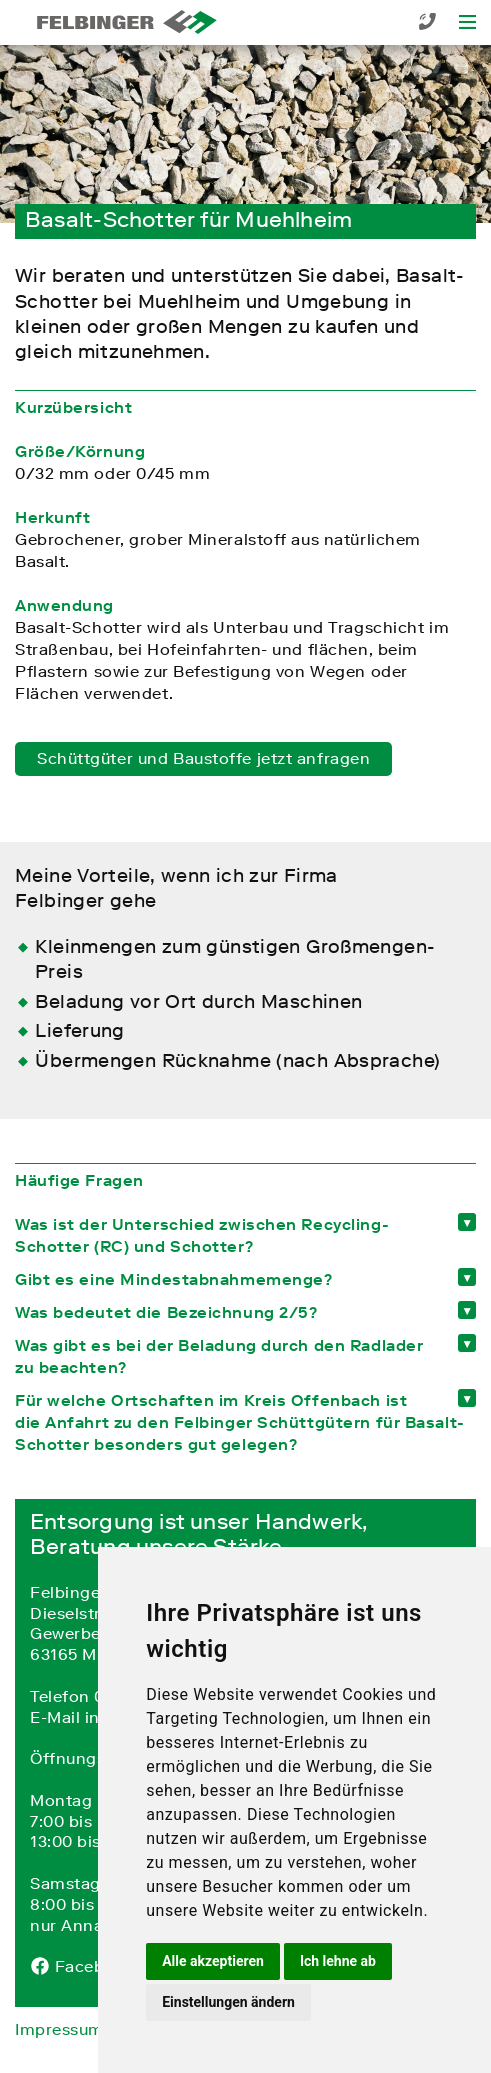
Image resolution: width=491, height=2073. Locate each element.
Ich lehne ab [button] (338, 1961)
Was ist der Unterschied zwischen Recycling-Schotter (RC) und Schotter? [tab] (202, 1235)
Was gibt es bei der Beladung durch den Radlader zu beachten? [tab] (219, 1356)
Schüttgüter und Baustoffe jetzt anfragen (203, 758)
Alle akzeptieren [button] (213, 1961)
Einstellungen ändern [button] (228, 2002)
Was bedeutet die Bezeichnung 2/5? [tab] (166, 1312)
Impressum (59, 2029)
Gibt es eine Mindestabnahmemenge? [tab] (173, 1279)
